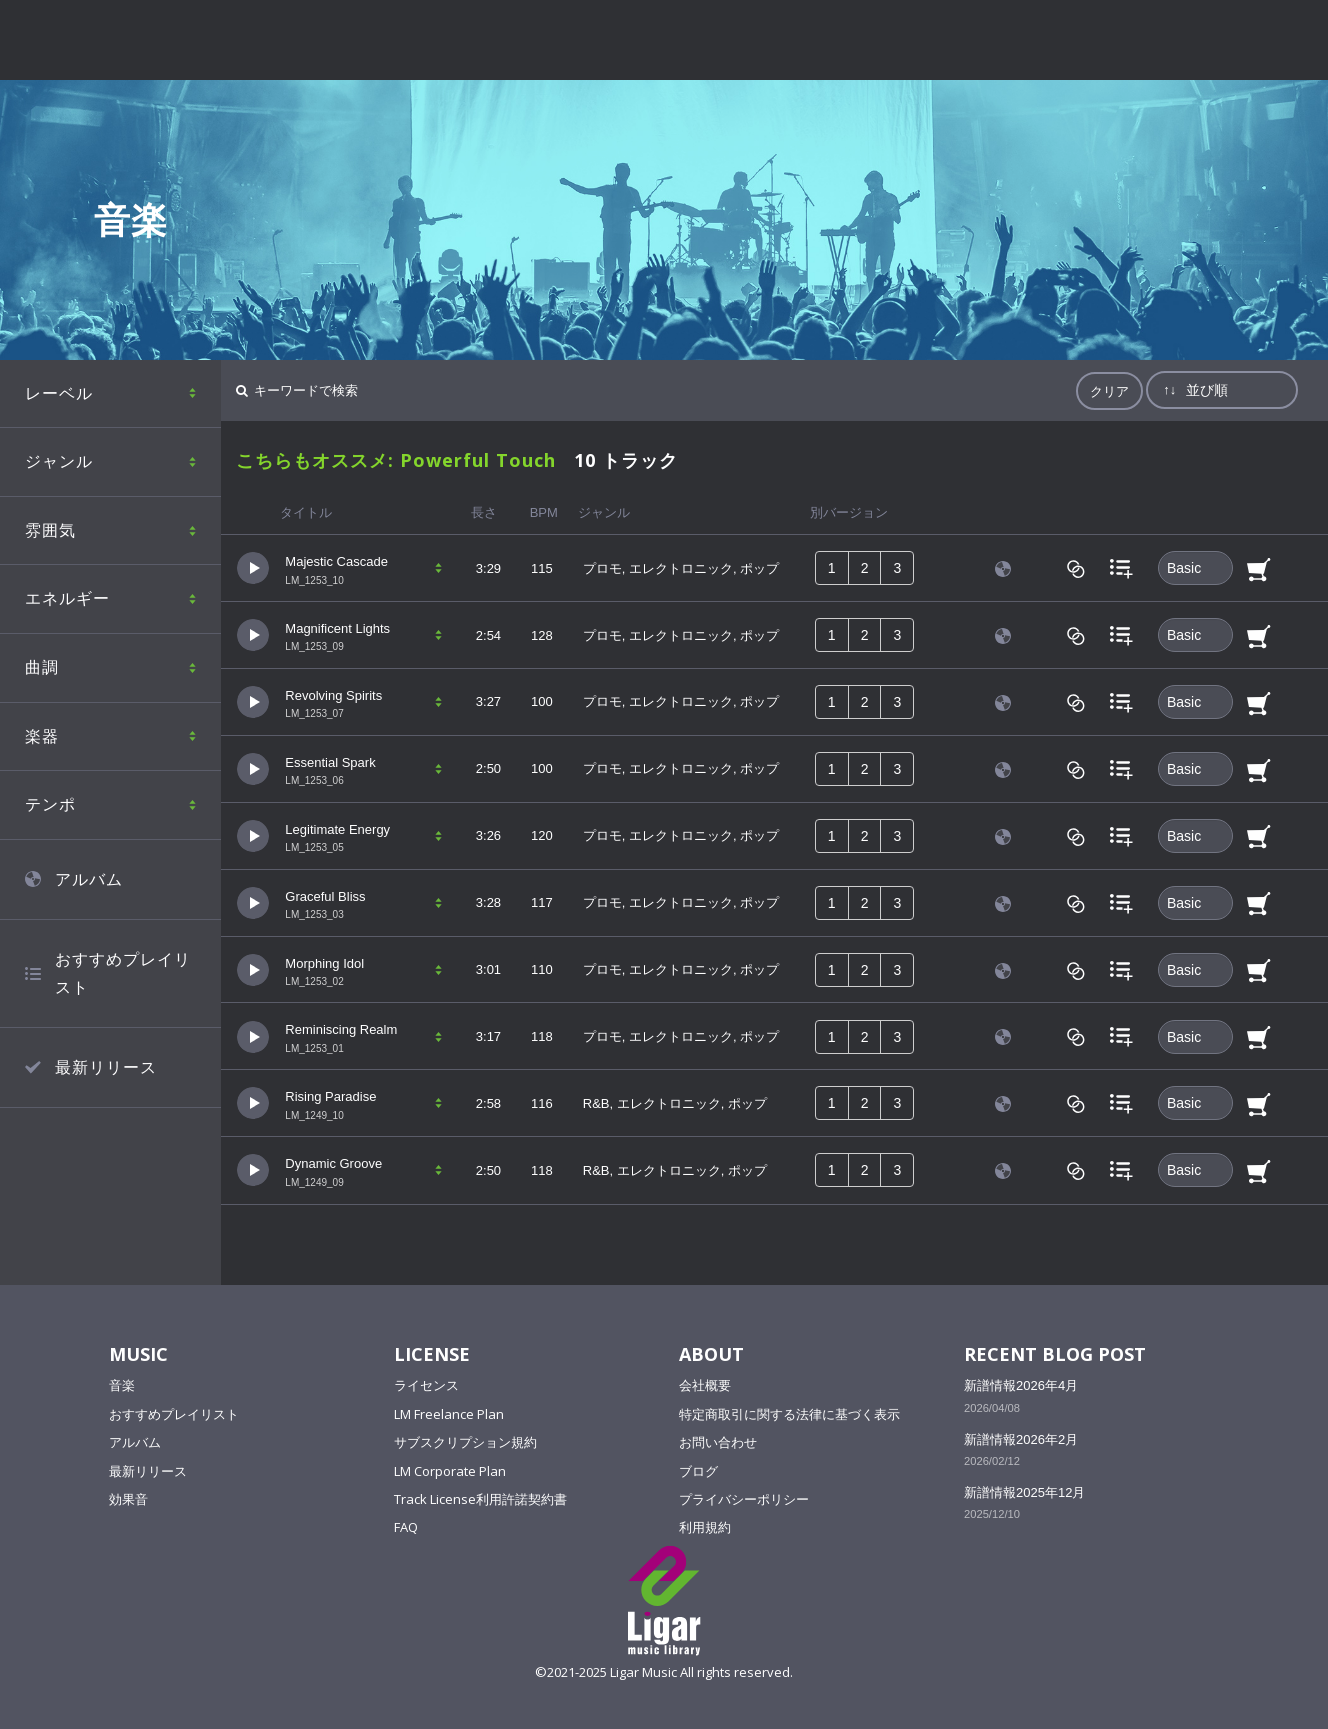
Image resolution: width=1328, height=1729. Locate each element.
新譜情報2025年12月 (1024, 1492)
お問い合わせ (718, 1442)
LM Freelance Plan (449, 1414)
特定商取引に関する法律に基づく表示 (789, 1414)
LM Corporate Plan (450, 1471)
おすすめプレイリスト (174, 1414)
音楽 (122, 1385)
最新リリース (148, 1471)
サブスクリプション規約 (465, 1442)
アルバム (135, 1442)
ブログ (698, 1471)
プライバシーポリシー (744, 1499)
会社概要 (705, 1385)
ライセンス (426, 1385)
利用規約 (705, 1527)
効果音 (128, 1499)
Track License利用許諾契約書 (480, 1499)
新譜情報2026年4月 (1021, 1385)
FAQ (406, 1527)
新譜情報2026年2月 (1021, 1439)
